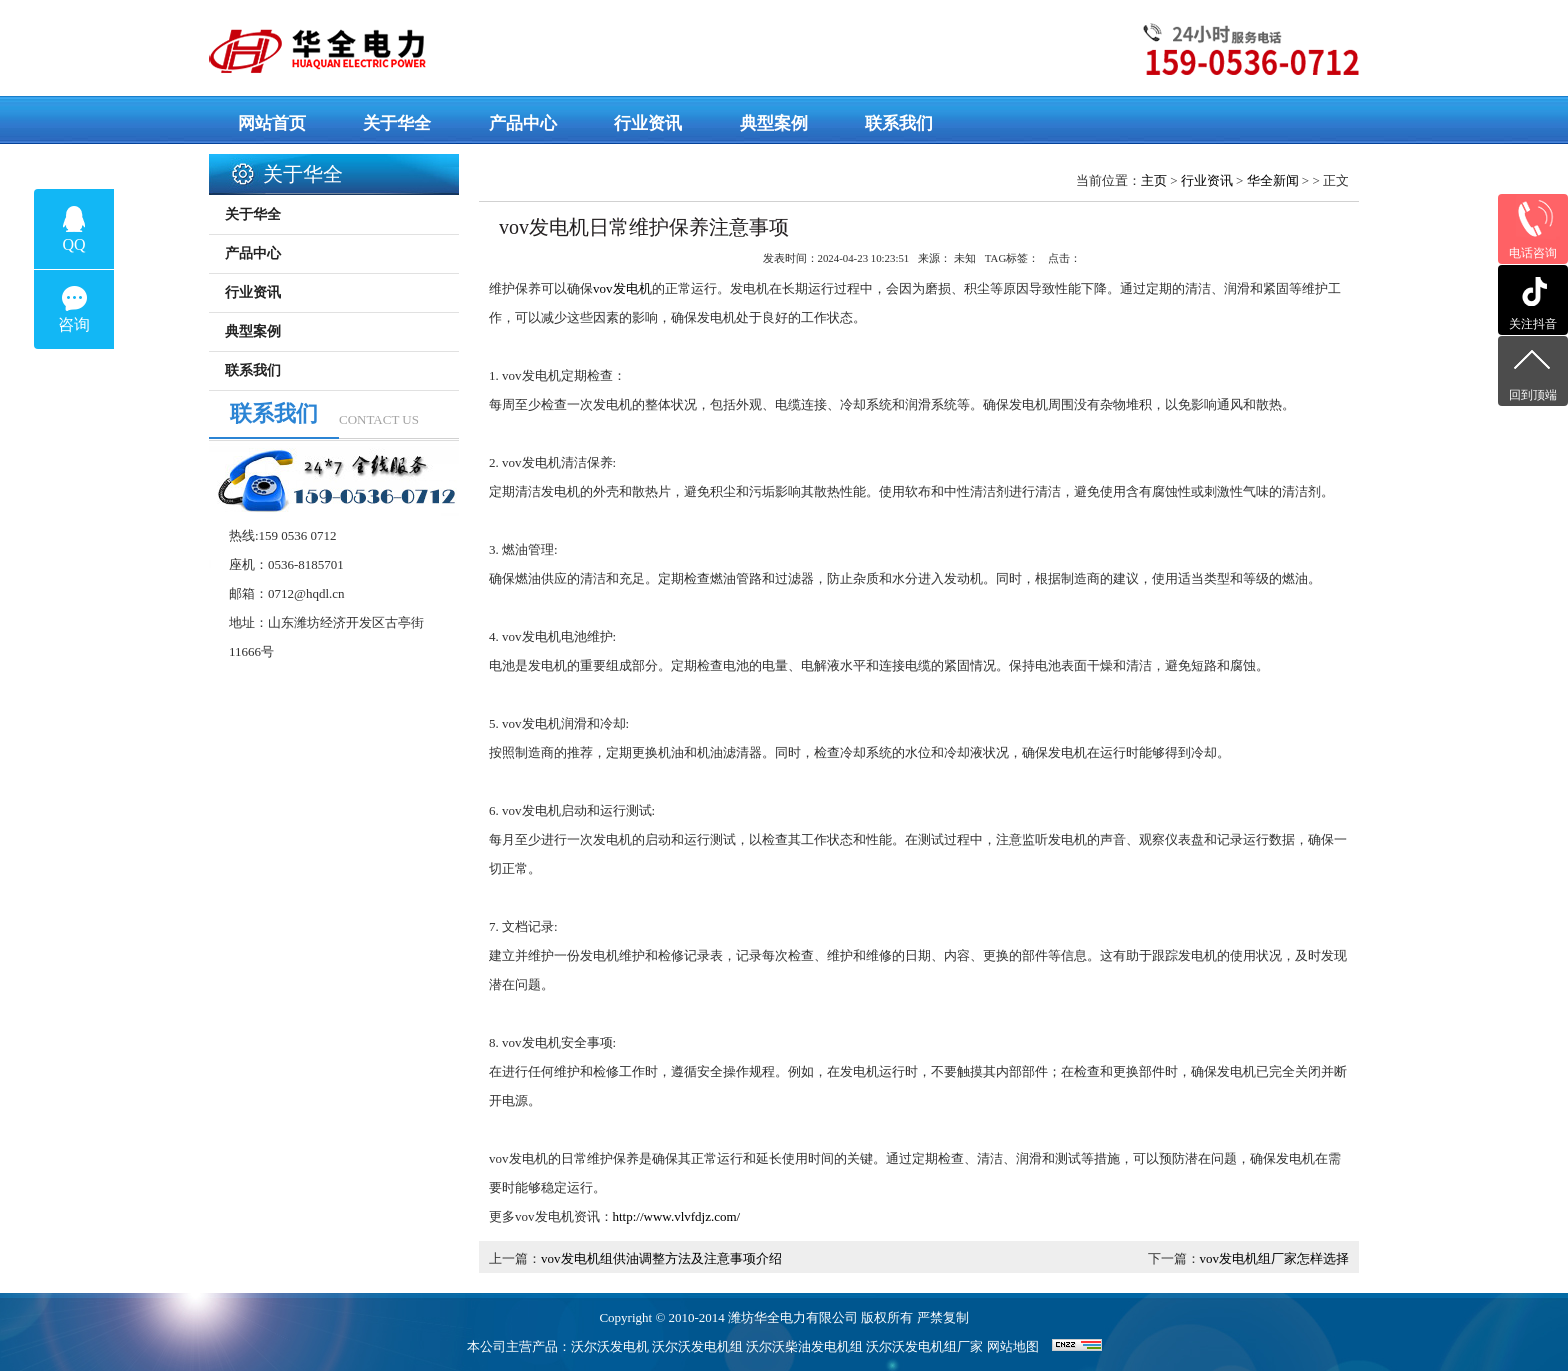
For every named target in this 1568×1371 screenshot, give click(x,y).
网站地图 (1013, 1346)
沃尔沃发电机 (610, 1346)
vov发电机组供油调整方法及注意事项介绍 (661, 1258)
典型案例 (253, 331)
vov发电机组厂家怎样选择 (1275, 1258)
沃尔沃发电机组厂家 (924, 1346)
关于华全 (253, 214)
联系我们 (253, 370)
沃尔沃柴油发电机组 (804, 1346)
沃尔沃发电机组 (697, 1346)
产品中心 (253, 253)
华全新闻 (1273, 180)
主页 (1154, 180)
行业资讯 (1207, 180)
